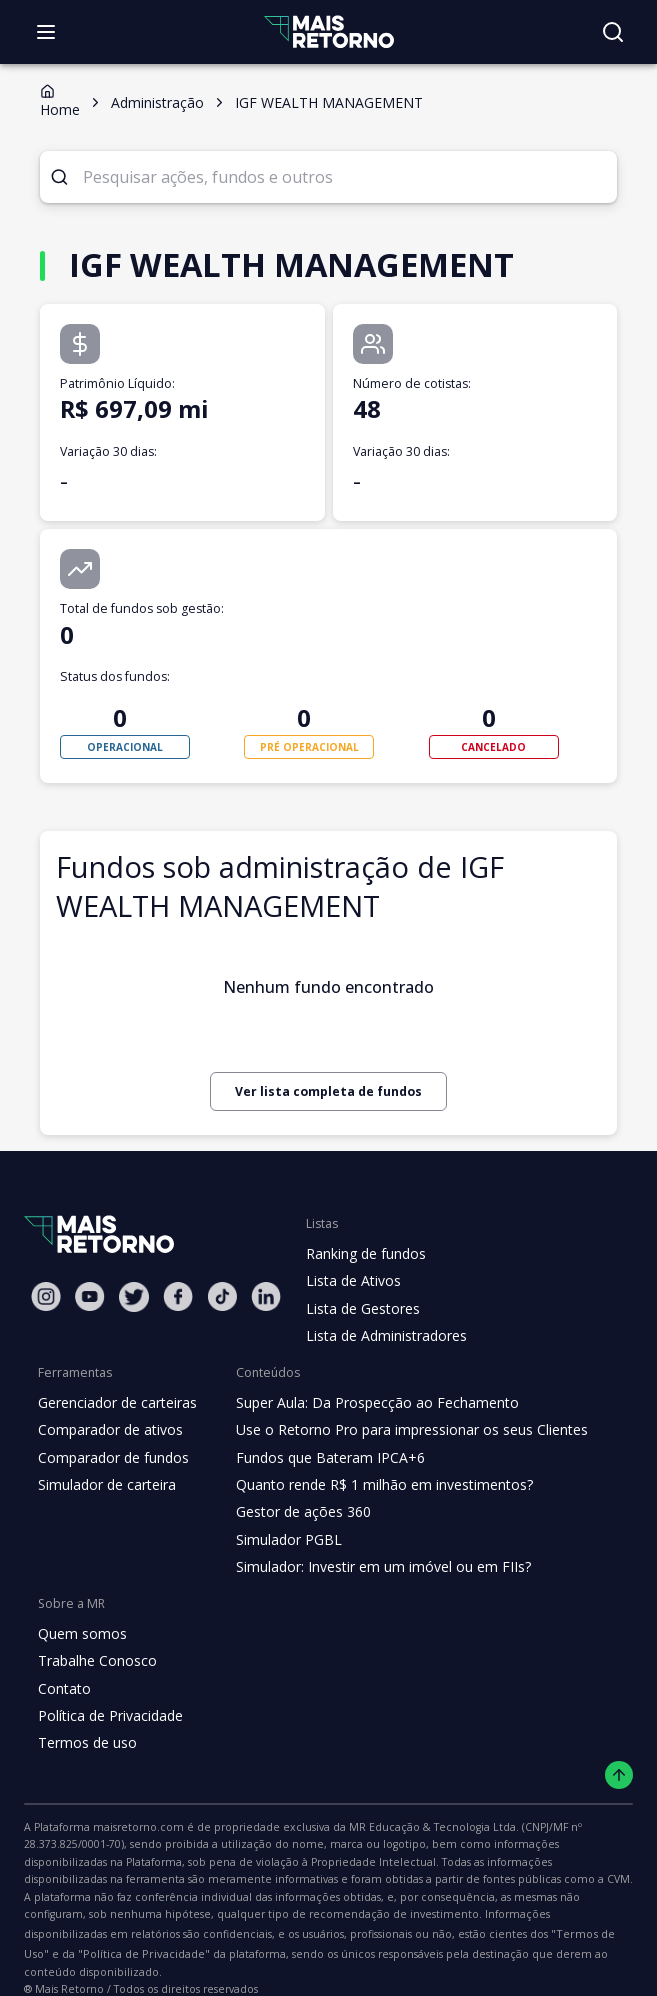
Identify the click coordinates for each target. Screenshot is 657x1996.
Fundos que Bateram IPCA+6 (322, 1458)
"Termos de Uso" (544, 1916)
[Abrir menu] (46, 32)
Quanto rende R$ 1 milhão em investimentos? (373, 1485)
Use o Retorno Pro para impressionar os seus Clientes (400, 1430)
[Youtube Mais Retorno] (90, 1296)
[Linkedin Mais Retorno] (266, 1296)
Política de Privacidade (109, 1716)
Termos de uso (84, 1743)
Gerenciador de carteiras (115, 1403)
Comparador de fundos (109, 1458)
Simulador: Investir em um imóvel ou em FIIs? (373, 1567)
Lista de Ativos (351, 1281)
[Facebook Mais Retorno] (178, 1296)
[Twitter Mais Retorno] (134, 1297)
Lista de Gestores (361, 1309)
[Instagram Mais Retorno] (46, 1296)
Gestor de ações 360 (296, 1512)
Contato (62, 1689)
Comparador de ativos (107, 1430)
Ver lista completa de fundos (328, 1091)
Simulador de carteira (104, 1485)
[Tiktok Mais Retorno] (222, 1296)
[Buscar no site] (613, 32)
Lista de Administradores (382, 1336)
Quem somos (79, 1634)
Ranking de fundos (364, 1254)
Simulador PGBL (283, 1540)
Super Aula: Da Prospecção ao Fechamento (367, 1403)
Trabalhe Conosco (95, 1661)
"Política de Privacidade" (84, 1936)
